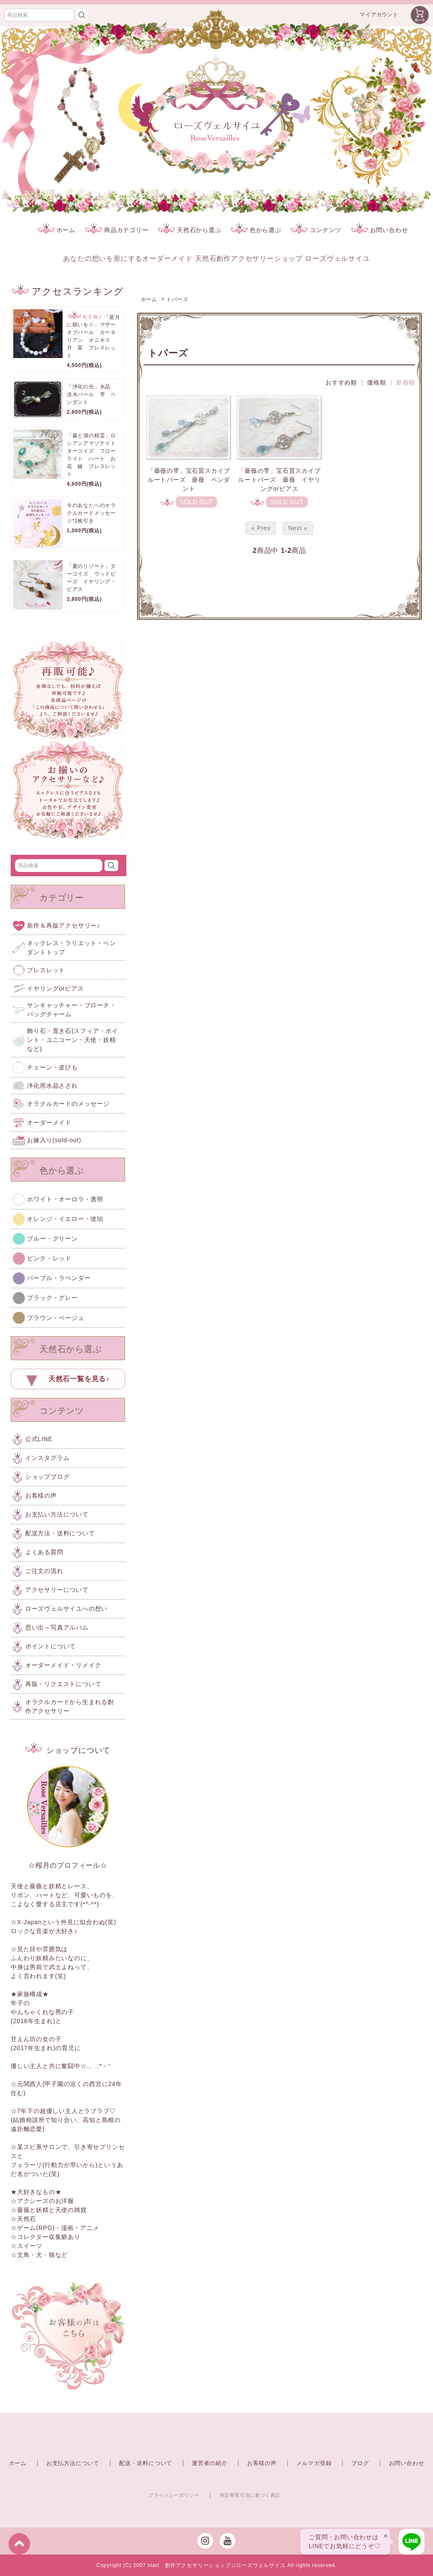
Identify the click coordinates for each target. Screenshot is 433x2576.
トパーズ (177, 299)
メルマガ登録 (314, 2463)
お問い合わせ (379, 230)
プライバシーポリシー (174, 2495)
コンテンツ (316, 230)
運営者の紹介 (209, 2463)
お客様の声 (262, 2463)
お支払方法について (72, 2463)
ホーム (56, 230)
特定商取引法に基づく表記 (250, 2495)
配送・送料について (145, 2463)
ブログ (360, 2463)
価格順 (376, 382)
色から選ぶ (256, 230)
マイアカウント (379, 15)
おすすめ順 (341, 382)
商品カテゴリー (117, 230)
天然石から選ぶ (189, 230)
